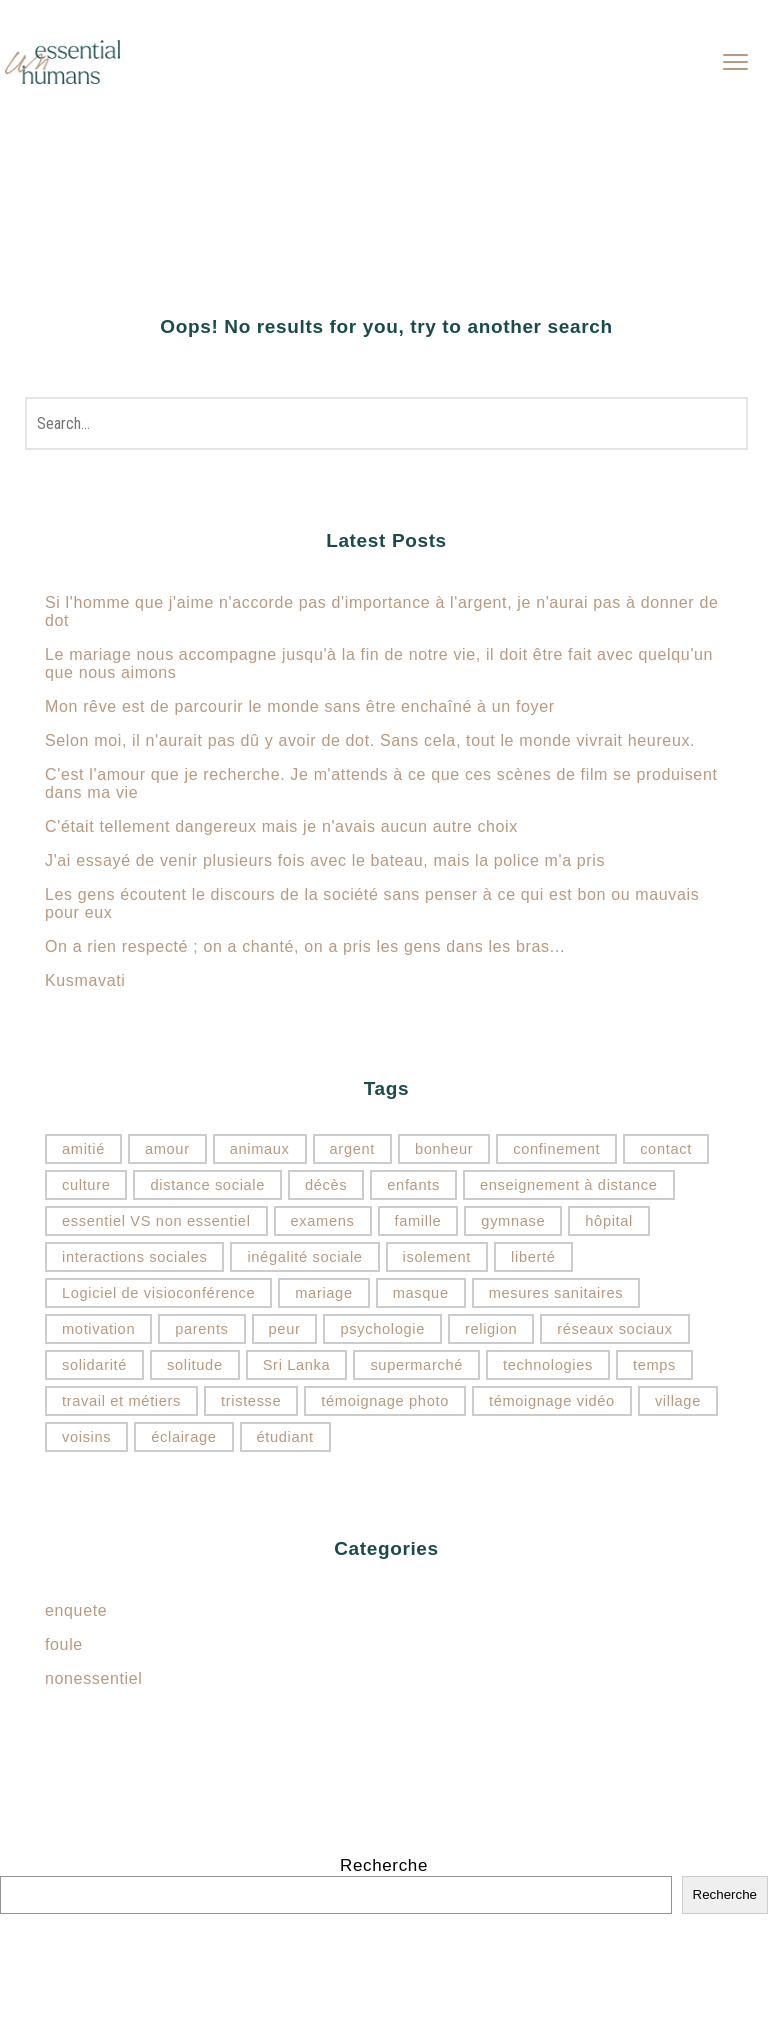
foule (64, 1644)
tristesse (251, 1401)
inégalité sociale (304, 1257)
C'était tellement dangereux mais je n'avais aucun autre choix (281, 826)
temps (654, 1365)
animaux (260, 1149)
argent (352, 1149)
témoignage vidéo (552, 1401)
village (678, 1401)
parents (201, 1329)
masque (421, 1293)
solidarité (94, 1365)
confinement (556, 1149)
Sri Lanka (297, 1365)
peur (285, 1329)
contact (666, 1149)
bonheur (444, 1149)
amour (167, 1149)
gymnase (513, 1221)
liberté (533, 1257)
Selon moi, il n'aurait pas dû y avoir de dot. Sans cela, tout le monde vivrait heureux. (370, 740)
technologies (548, 1365)
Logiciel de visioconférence (158, 1293)
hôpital (609, 1221)
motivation (98, 1329)
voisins (86, 1437)
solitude (195, 1365)
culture (86, 1185)
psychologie (382, 1329)
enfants (413, 1185)
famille (418, 1221)
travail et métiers (121, 1401)
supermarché (416, 1365)
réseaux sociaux (615, 1329)
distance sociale (207, 1185)
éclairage (183, 1437)
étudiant (285, 1437)
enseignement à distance (569, 1185)
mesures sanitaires (556, 1293)
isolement (437, 1257)
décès (326, 1185)
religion (491, 1329)
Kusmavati (85, 980)
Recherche (384, 1865)
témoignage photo (385, 1401)
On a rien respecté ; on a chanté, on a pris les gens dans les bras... (305, 946)
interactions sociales (134, 1257)
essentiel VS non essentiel (156, 1221)
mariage (323, 1293)
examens (323, 1221)
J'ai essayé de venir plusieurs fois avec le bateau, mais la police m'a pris (325, 860)
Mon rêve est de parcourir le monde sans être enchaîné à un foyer (300, 706)
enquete (76, 1610)
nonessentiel (94, 1678)
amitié (83, 1149)
